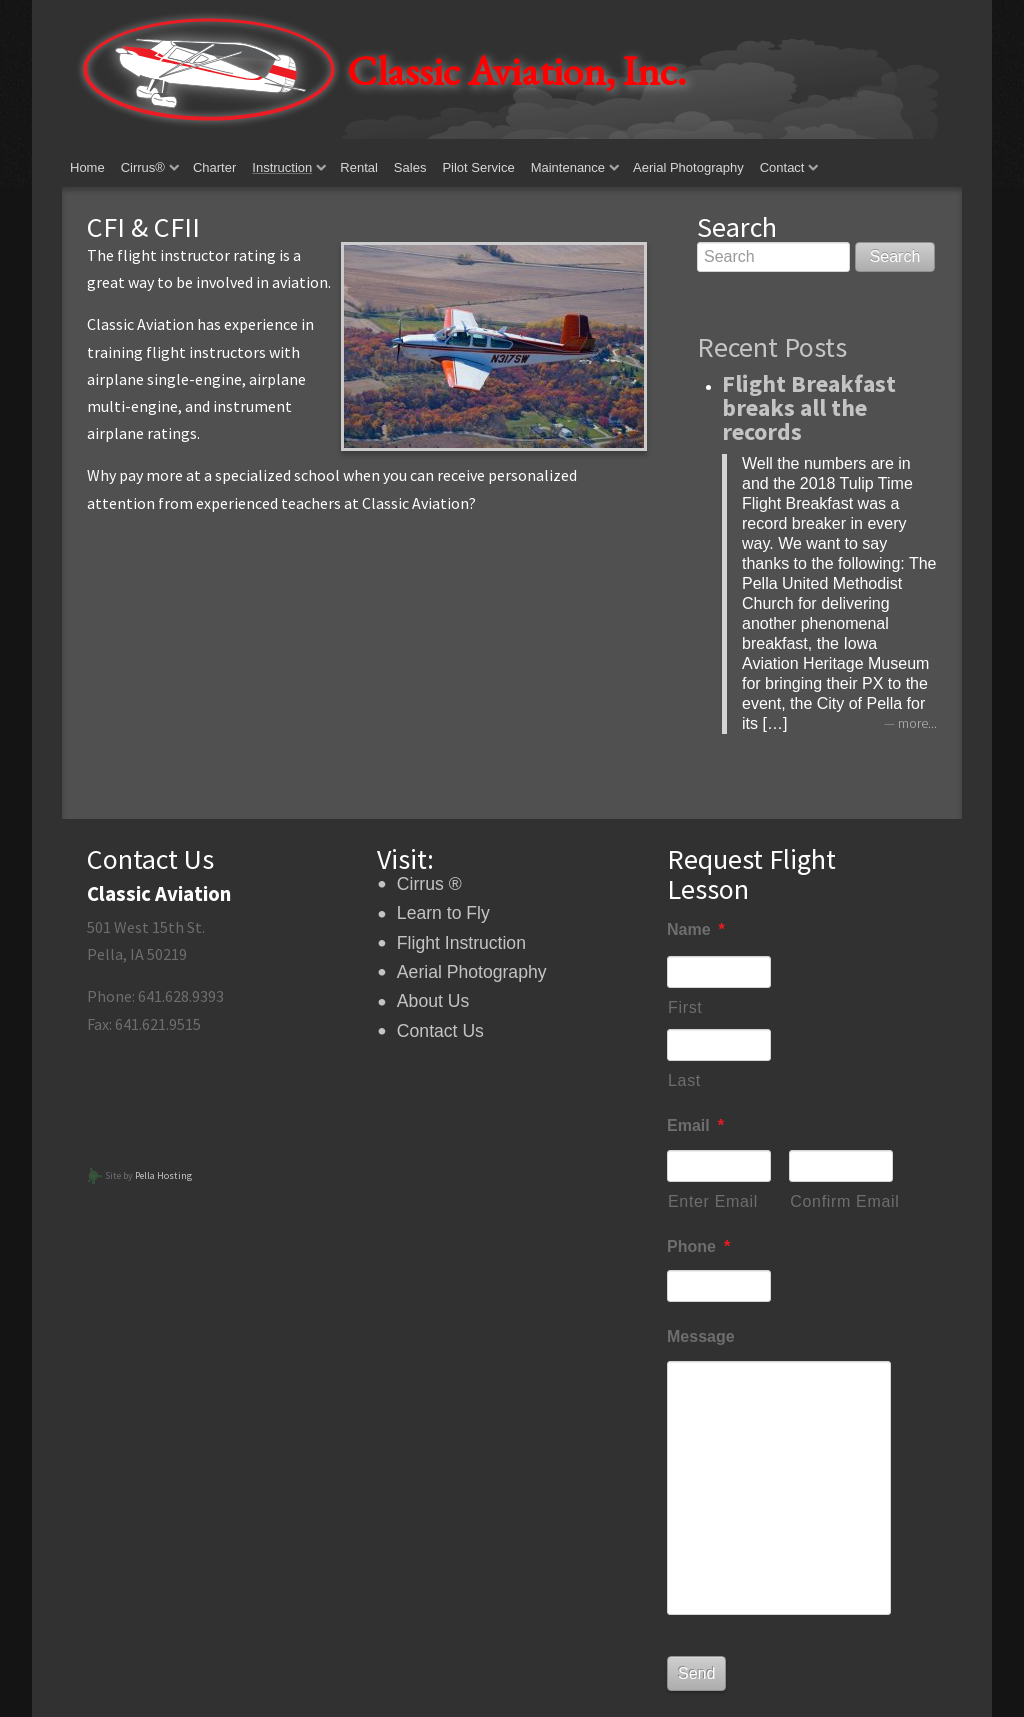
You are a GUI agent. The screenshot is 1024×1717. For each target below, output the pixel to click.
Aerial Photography (688, 167)
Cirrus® (143, 167)
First (685, 1007)
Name (696, 929)
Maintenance (568, 167)
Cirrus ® (429, 884)
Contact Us (440, 1031)
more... (917, 723)
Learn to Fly (443, 913)
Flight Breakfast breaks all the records (809, 407)
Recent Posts (772, 347)
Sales (410, 167)
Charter (214, 167)
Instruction (282, 167)
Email (695, 1125)
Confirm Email (841, 1201)
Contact (782, 167)
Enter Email (713, 1201)
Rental (359, 167)
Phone (698, 1246)
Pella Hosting (163, 1175)
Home (87, 167)
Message (701, 1336)
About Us (433, 1001)
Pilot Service (478, 167)
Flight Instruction (461, 943)
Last (684, 1080)
